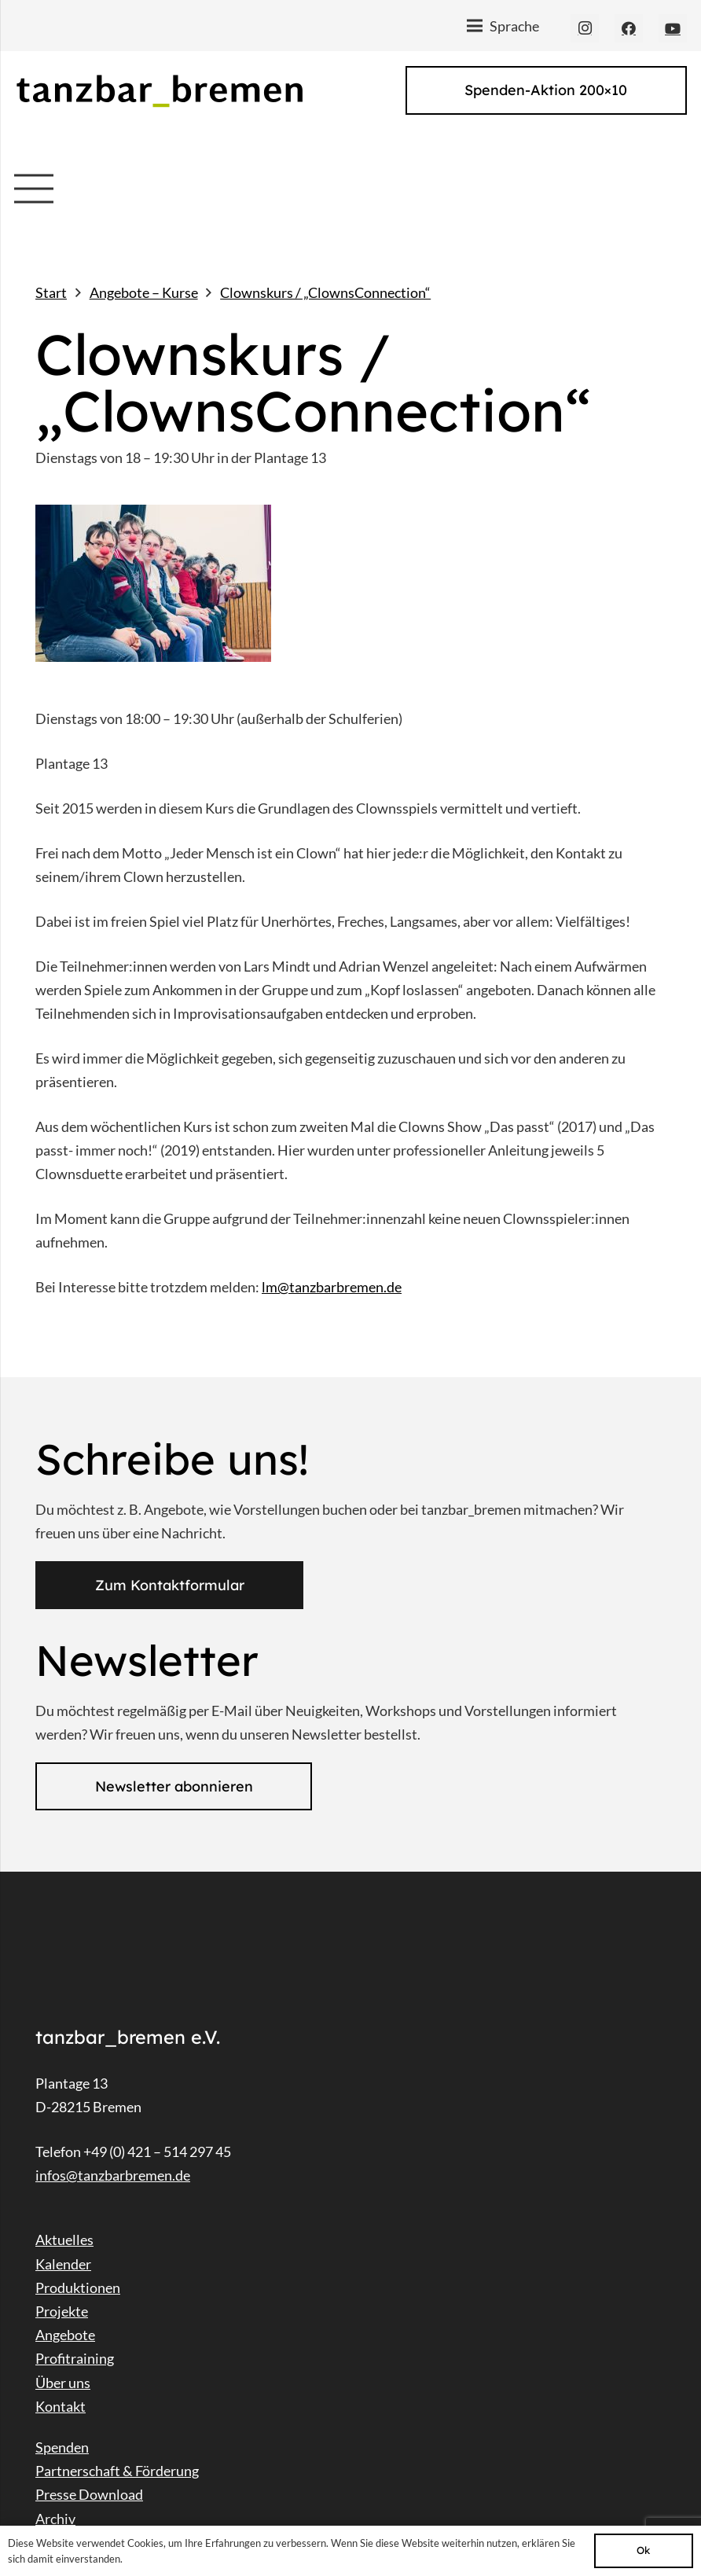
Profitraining (74, 2358)
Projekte (61, 2311)
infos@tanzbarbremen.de (112, 2175)
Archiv (55, 2518)
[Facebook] (629, 28)
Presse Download (89, 2494)
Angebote (65, 2334)
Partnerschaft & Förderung (117, 2470)
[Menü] (503, 26)
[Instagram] (585, 28)
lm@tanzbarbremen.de (332, 1286)
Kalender (63, 2264)
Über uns (62, 2382)
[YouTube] (673, 28)
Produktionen (77, 2287)
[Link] (159, 90)
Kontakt (60, 2406)
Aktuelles (64, 2239)
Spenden (62, 2447)
